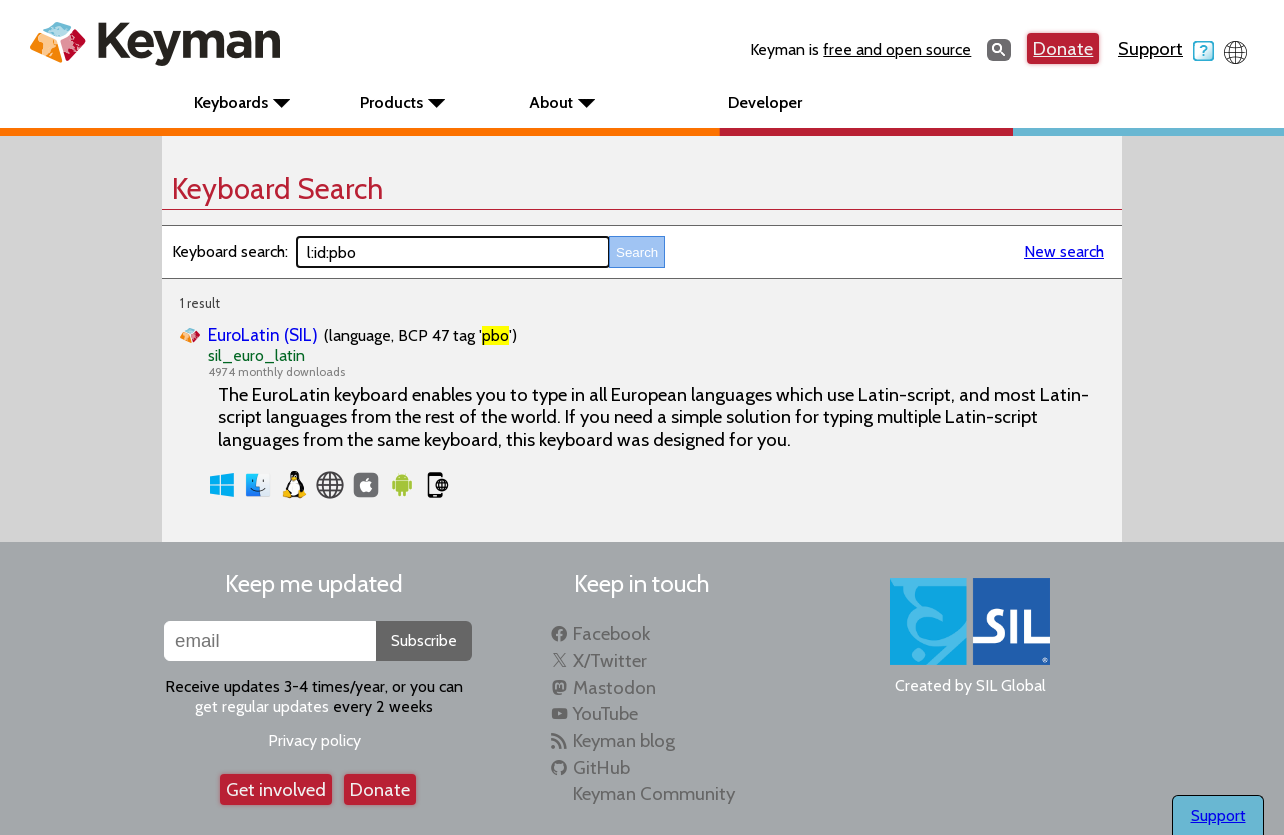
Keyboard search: (230, 251)
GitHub (601, 767)
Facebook (611, 633)
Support (1166, 48)
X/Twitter (610, 660)
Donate (1063, 48)
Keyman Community (654, 793)
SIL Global (1011, 685)
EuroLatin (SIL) (263, 334)
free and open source (897, 49)
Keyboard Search (277, 188)
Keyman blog (624, 740)
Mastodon (614, 687)
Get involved (276, 789)
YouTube (605, 713)
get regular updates (262, 706)
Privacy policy (314, 740)
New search (1064, 251)
